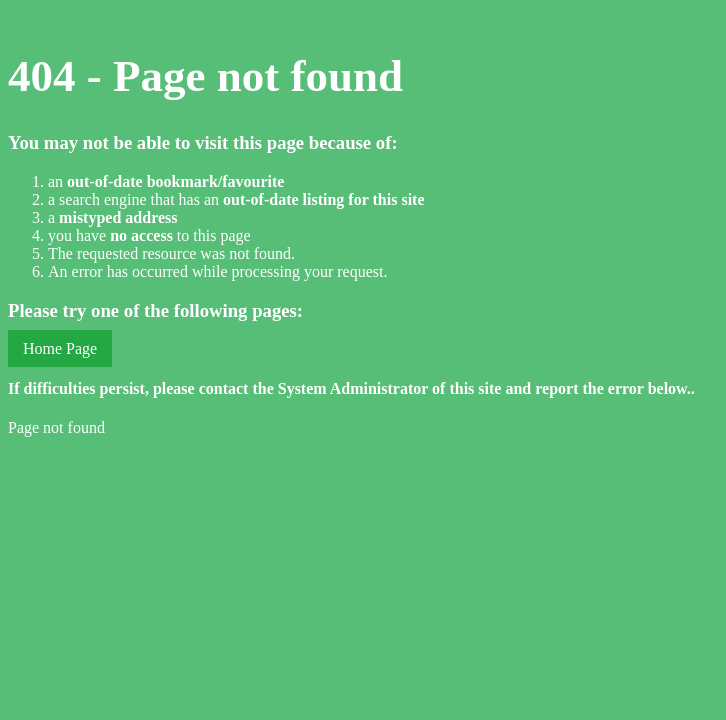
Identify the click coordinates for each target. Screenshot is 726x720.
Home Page (60, 348)
